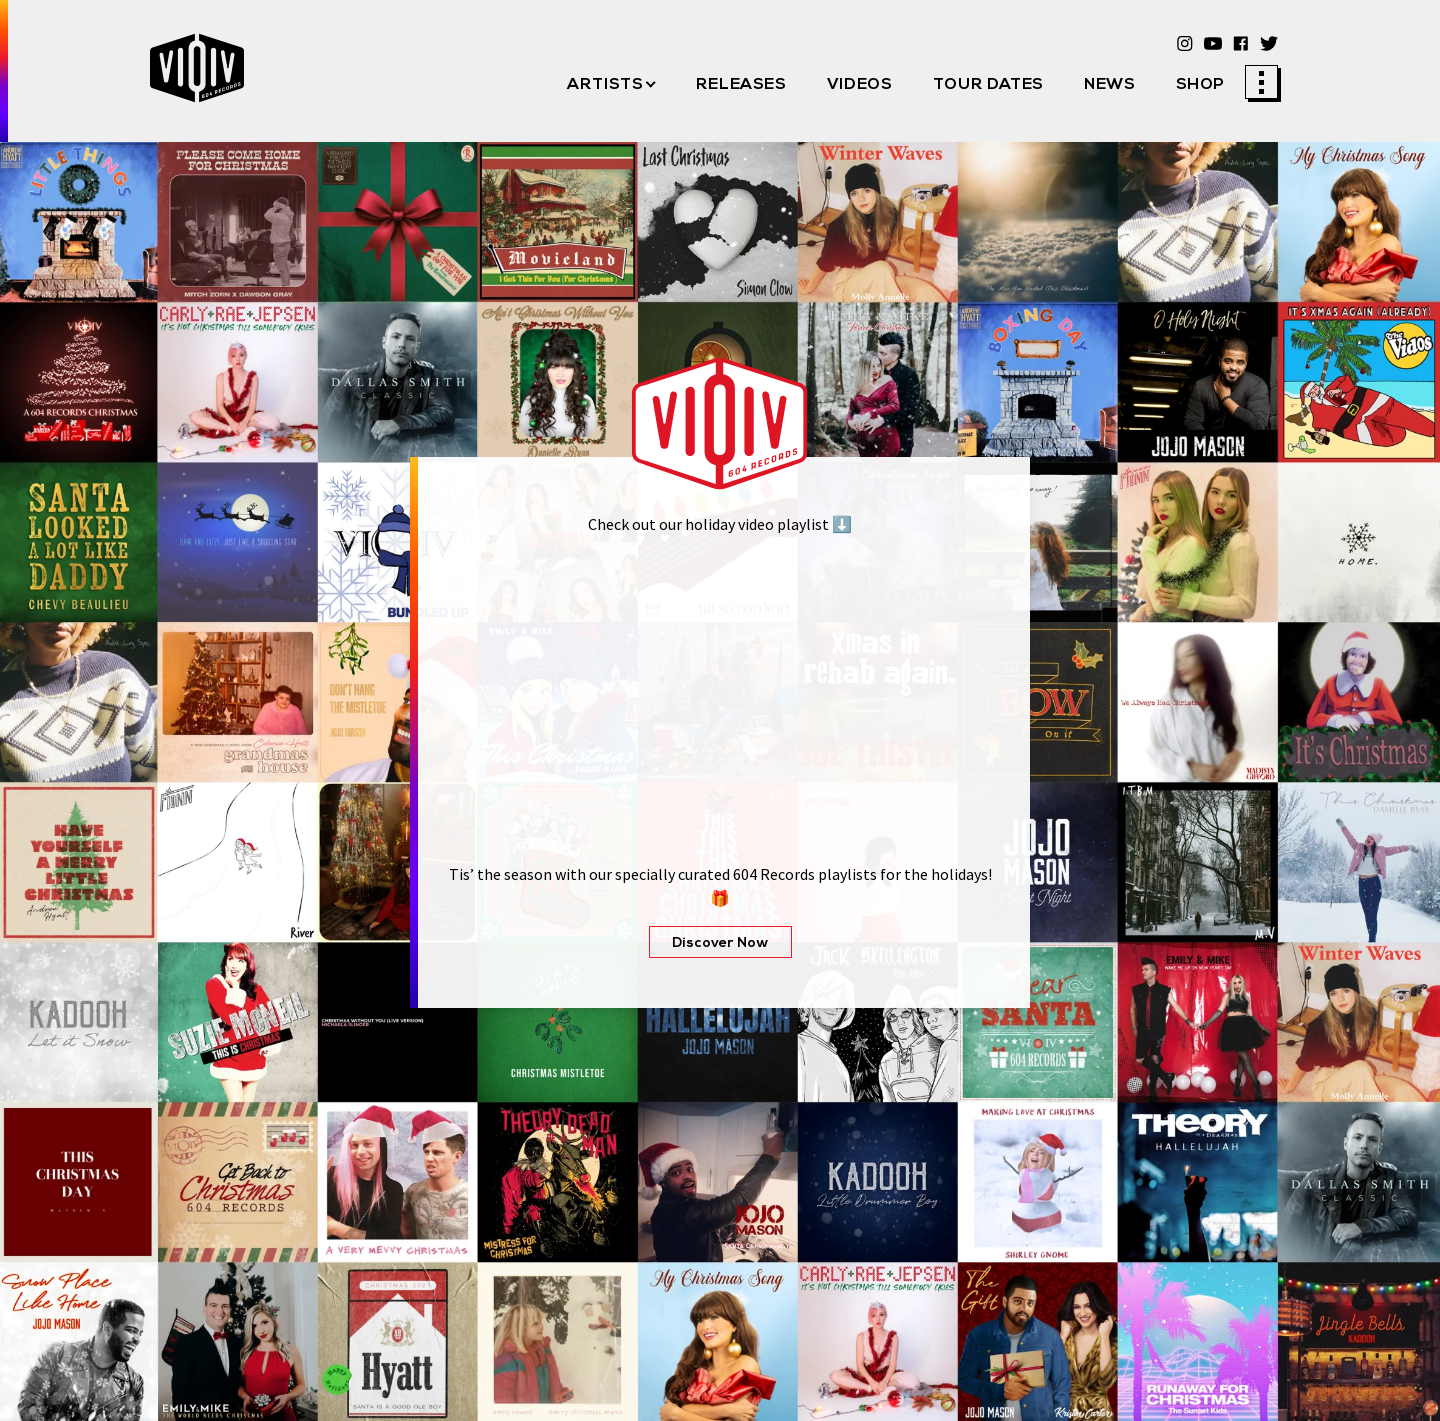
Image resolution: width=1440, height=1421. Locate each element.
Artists (605, 85)
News (1110, 85)
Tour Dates (988, 85)
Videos (860, 85)
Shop (1201, 85)
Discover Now (720, 943)
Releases (741, 85)
